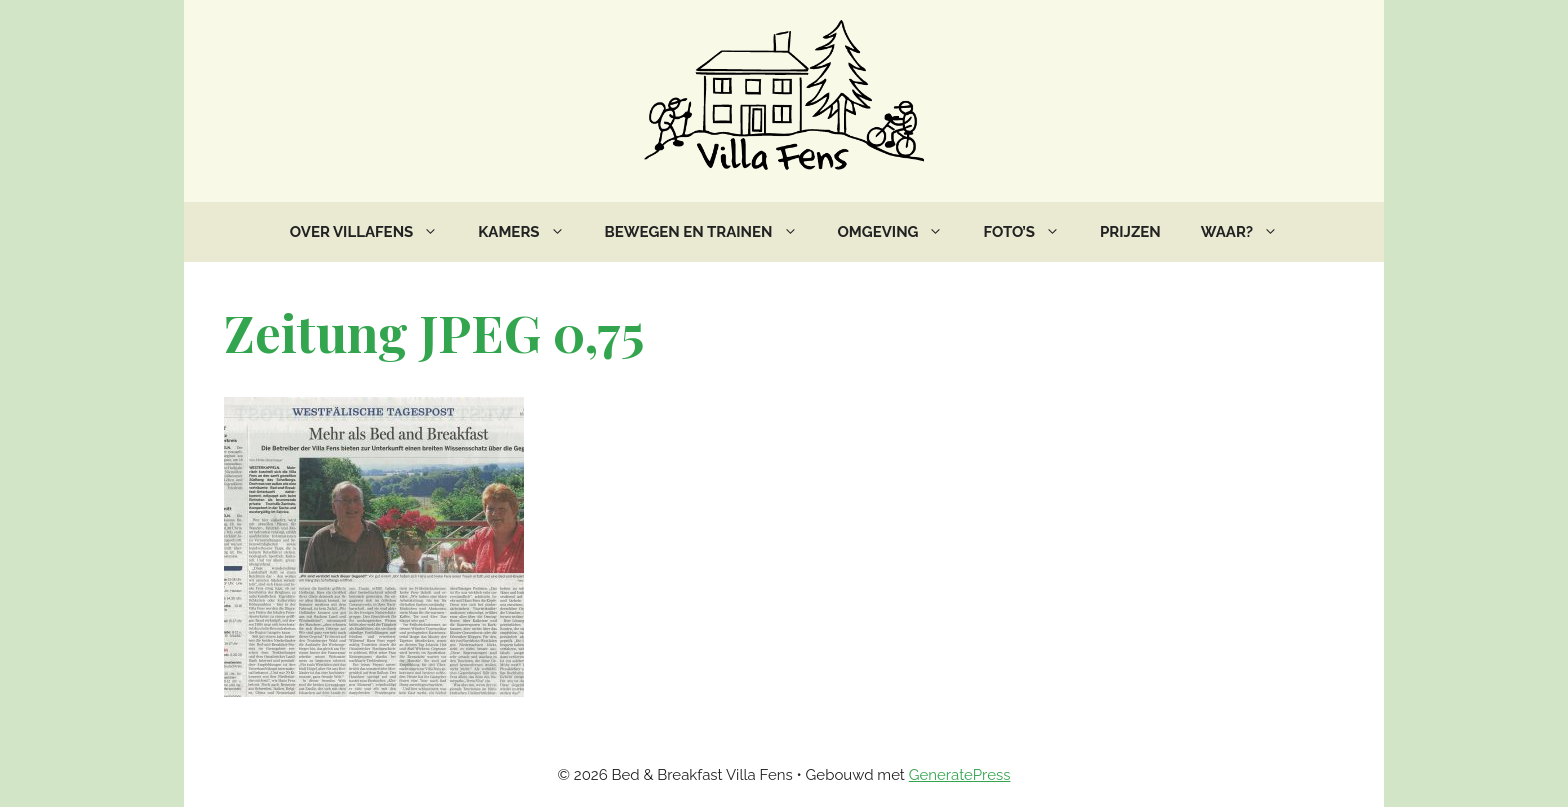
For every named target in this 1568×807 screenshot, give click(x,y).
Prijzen (1130, 232)
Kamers (531, 232)
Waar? (1249, 232)
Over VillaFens (374, 232)
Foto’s (1031, 232)
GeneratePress (960, 775)
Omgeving (901, 232)
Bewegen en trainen (711, 232)
